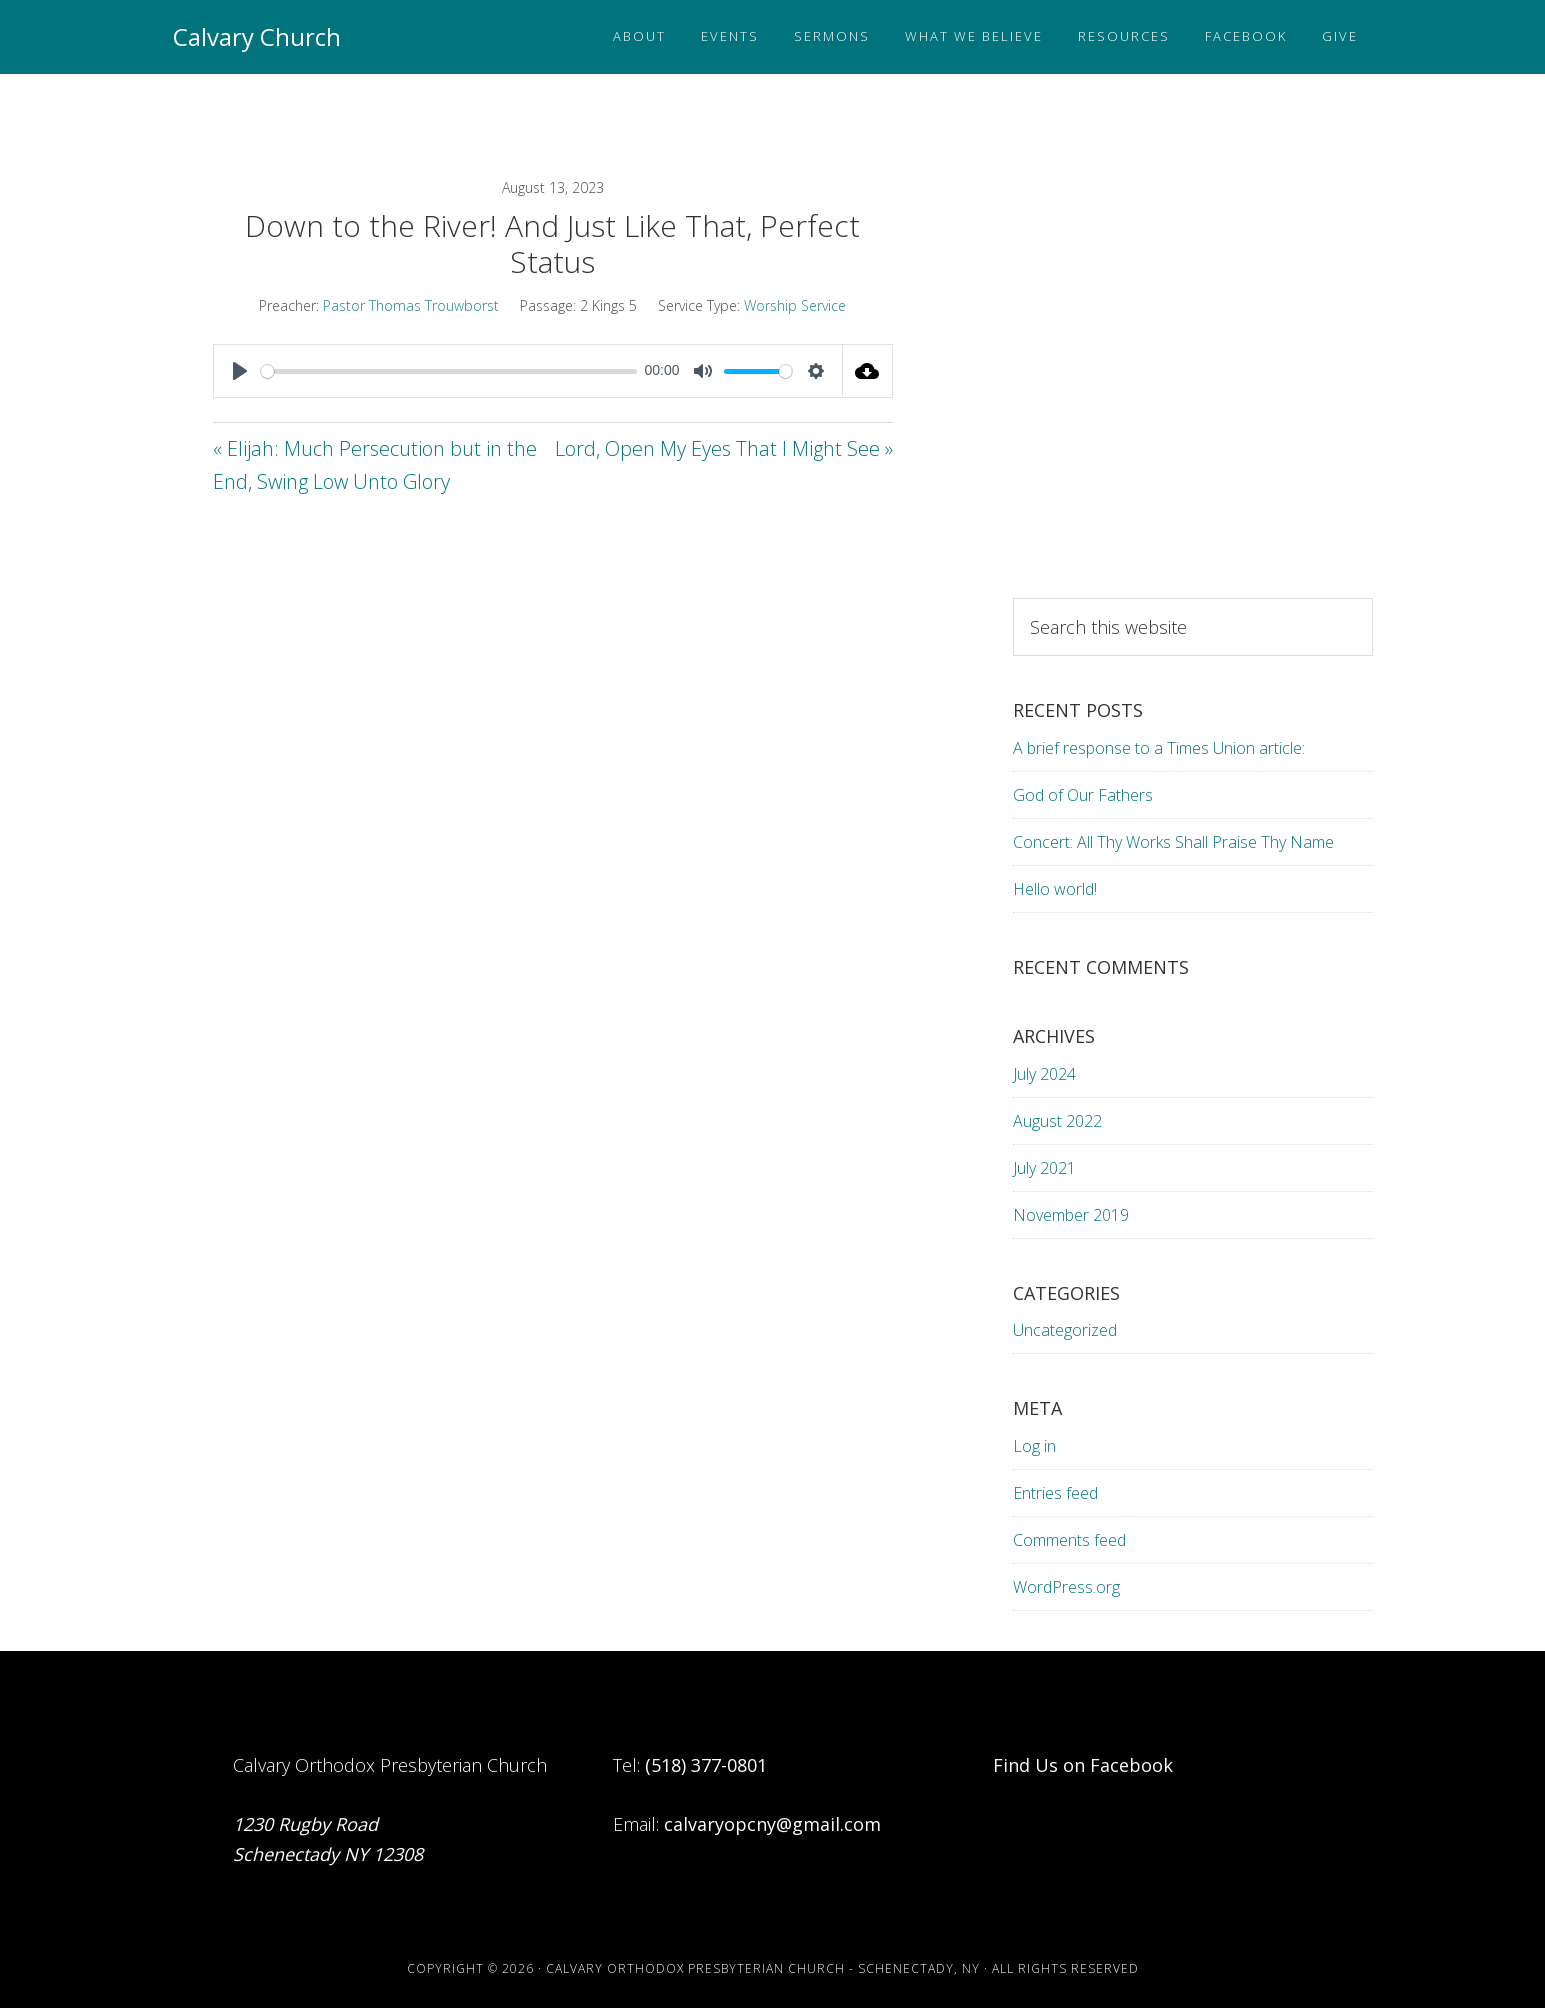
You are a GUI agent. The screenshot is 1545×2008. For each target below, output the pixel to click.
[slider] (449, 371)
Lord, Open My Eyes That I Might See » (724, 448)
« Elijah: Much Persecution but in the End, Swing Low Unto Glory (375, 465)
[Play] (240, 371)
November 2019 (1071, 1215)
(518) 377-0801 (706, 1765)
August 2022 (1057, 1121)
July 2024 (1044, 1074)
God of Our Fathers (1083, 795)
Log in (1034, 1446)
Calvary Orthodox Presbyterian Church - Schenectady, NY (763, 1968)
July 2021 (1044, 1168)
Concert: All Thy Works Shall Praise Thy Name (1173, 842)
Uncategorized (1065, 1330)
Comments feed (1069, 1540)
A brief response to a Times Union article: (1161, 748)
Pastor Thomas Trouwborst (411, 305)
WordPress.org (1066, 1587)
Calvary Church (257, 36)
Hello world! (1055, 889)
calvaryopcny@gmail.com (772, 1824)
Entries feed (1055, 1493)
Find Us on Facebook (1083, 1765)
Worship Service (795, 305)
